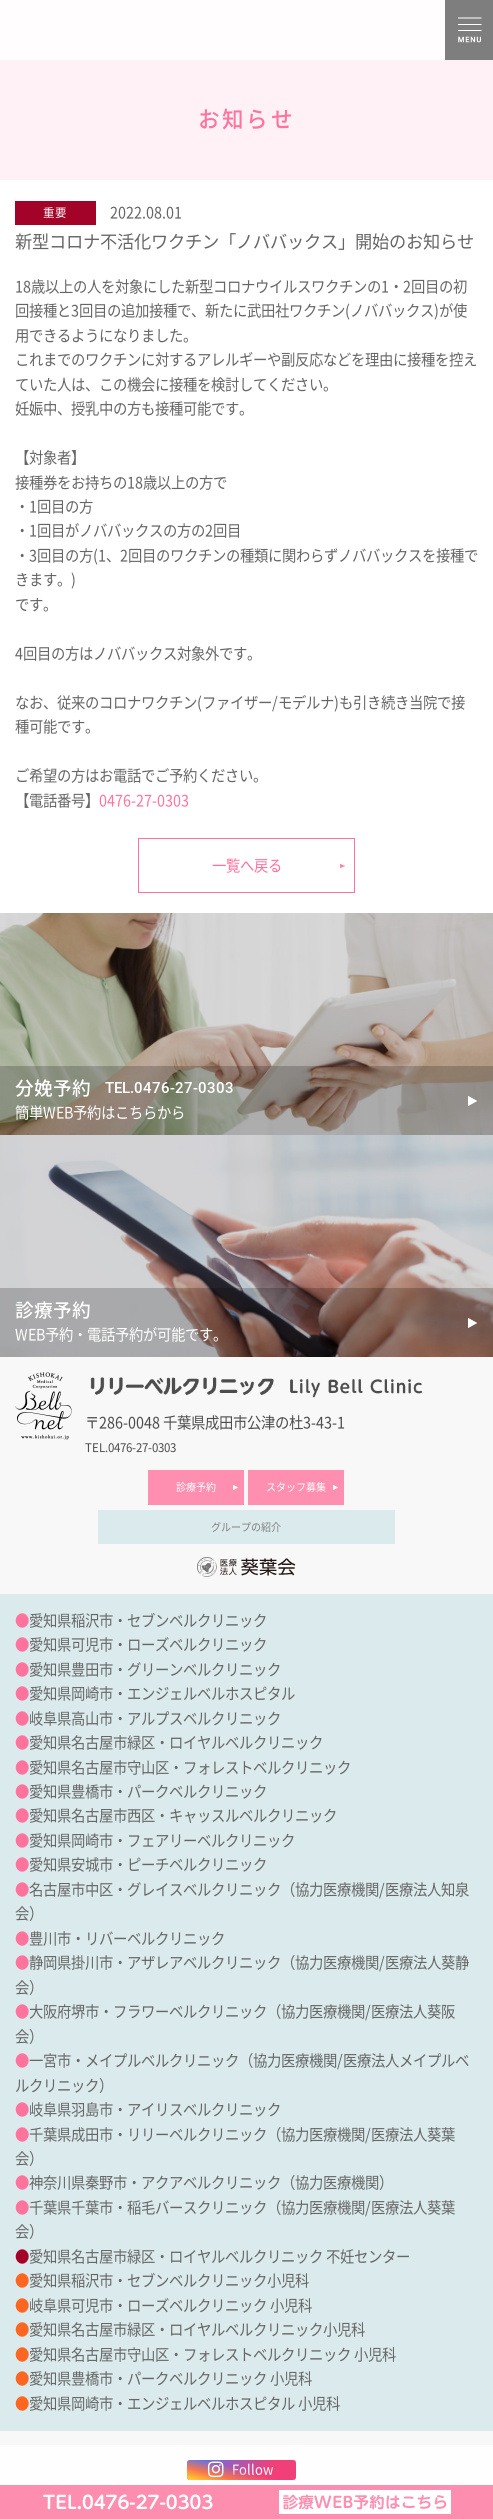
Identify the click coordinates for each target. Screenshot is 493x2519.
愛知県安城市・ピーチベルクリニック (148, 1864)
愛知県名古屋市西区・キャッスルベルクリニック (183, 1815)
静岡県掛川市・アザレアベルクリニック (155, 1962)
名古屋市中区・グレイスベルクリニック (155, 1889)
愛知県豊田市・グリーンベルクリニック (155, 1669)
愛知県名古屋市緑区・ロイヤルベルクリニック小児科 (197, 2329)
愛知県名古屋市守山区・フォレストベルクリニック (190, 1767)
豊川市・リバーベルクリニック (127, 1938)
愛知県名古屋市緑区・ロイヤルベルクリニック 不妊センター (219, 2256)
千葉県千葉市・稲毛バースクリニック (148, 2207)
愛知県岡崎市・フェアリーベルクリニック (162, 1840)
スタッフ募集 (296, 1487)
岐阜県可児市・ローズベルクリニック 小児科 (170, 2305)
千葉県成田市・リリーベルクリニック (148, 2134)
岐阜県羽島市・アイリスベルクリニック (155, 2109)
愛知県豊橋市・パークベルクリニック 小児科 (170, 2378)
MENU (469, 30)
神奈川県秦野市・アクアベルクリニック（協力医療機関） (211, 2182)
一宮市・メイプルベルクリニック (134, 2060)
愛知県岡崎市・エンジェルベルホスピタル (162, 1693)
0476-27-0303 (144, 800)
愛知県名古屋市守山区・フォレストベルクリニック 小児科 (212, 2354)
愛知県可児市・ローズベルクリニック (148, 1644)
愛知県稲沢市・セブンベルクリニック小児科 (169, 2280)
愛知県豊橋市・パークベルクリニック (148, 1791)
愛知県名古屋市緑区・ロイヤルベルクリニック (176, 1742)
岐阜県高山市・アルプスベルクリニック (155, 1718)
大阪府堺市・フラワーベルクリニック (148, 2011)
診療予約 (196, 1487)
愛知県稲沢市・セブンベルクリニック (148, 1620)
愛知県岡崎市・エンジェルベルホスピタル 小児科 (184, 2403)
